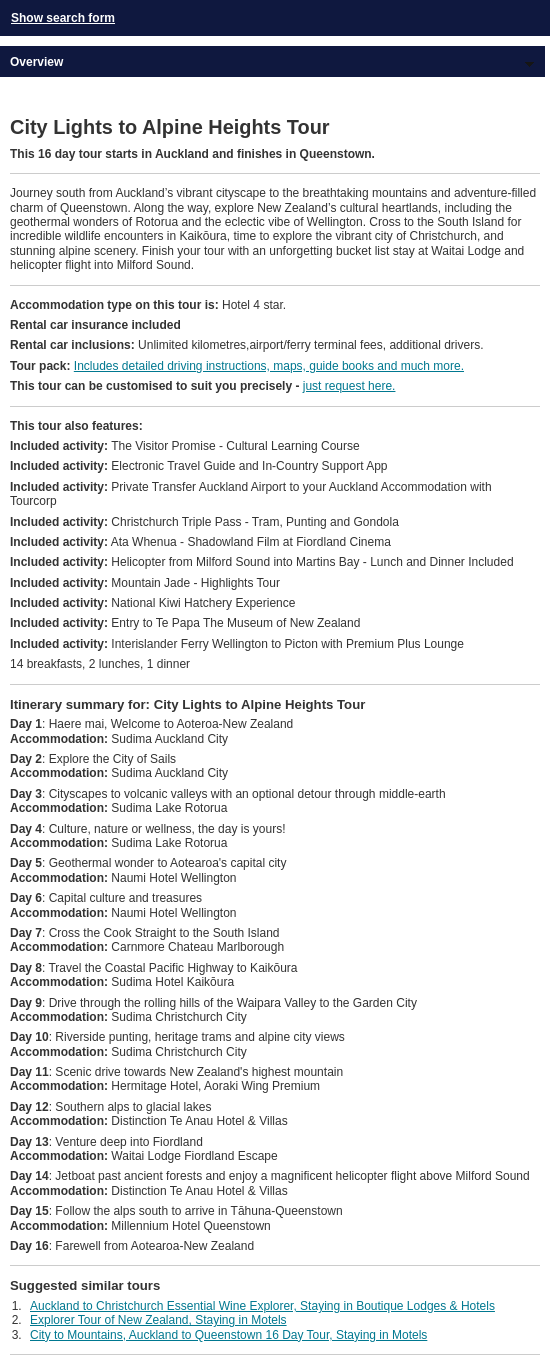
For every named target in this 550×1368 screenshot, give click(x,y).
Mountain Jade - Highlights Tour (145, 583)
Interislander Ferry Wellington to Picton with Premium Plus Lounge (237, 644)
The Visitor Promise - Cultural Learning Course (185, 446)
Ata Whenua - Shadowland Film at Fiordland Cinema (200, 542)
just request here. (349, 386)
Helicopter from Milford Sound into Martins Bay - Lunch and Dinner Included (262, 562)
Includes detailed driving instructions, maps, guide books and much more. (269, 366)
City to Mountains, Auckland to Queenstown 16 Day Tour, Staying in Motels (228, 1335)
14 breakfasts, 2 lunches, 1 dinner (100, 664)
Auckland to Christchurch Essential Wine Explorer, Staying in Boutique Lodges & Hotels (262, 1306)
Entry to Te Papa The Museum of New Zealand (185, 623)
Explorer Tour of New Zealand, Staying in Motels (158, 1320)
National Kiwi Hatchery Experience (152, 603)
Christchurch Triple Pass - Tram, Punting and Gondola (204, 522)
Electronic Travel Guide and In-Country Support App (199, 466)
